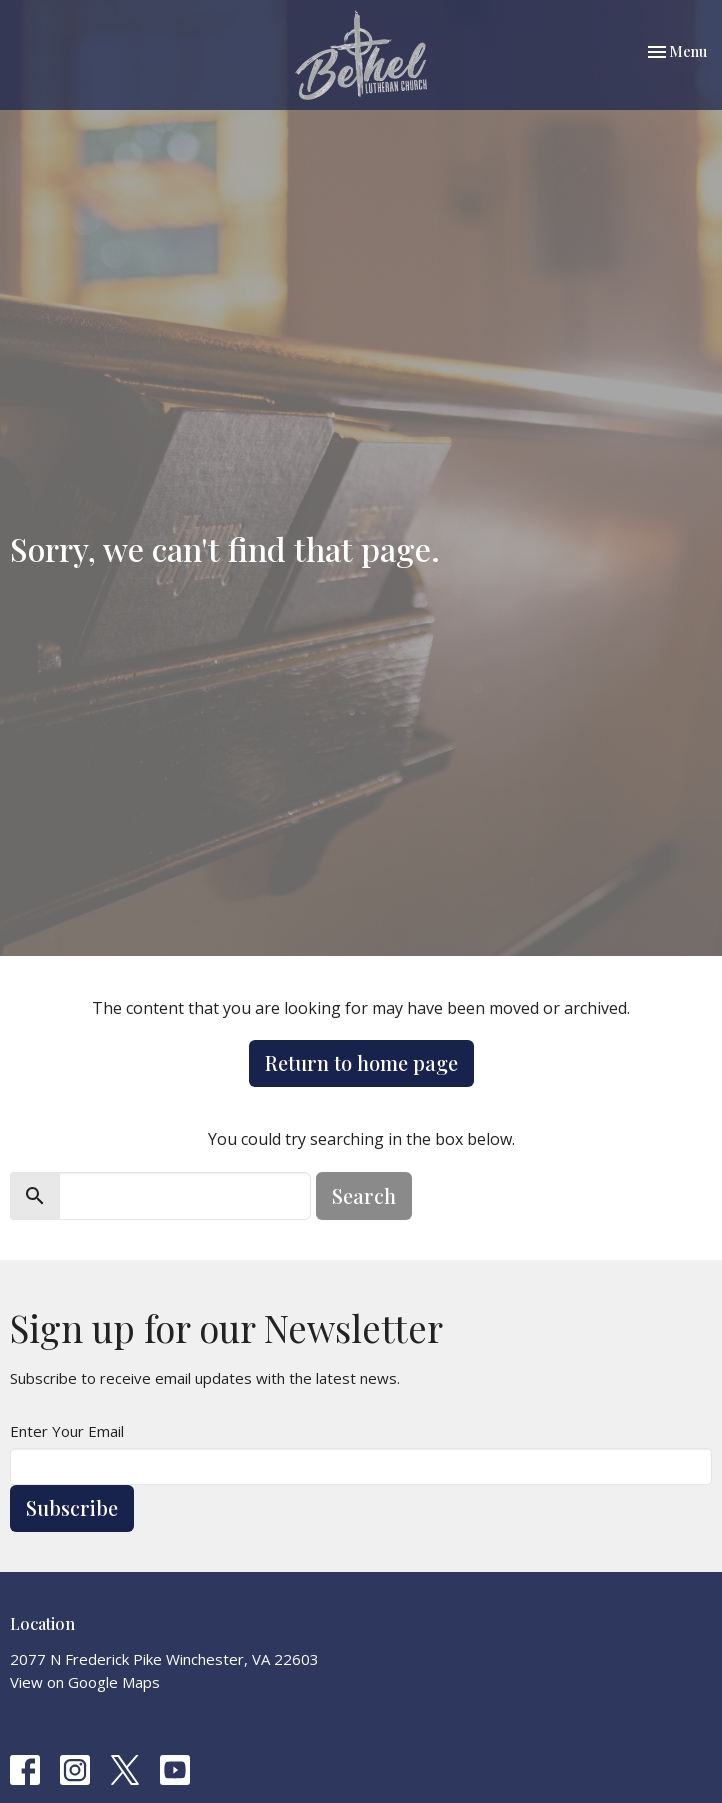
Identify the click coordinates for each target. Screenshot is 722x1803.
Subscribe (72, 1507)
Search (364, 1195)
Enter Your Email (67, 1431)
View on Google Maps (85, 1682)
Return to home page (361, 1062)
